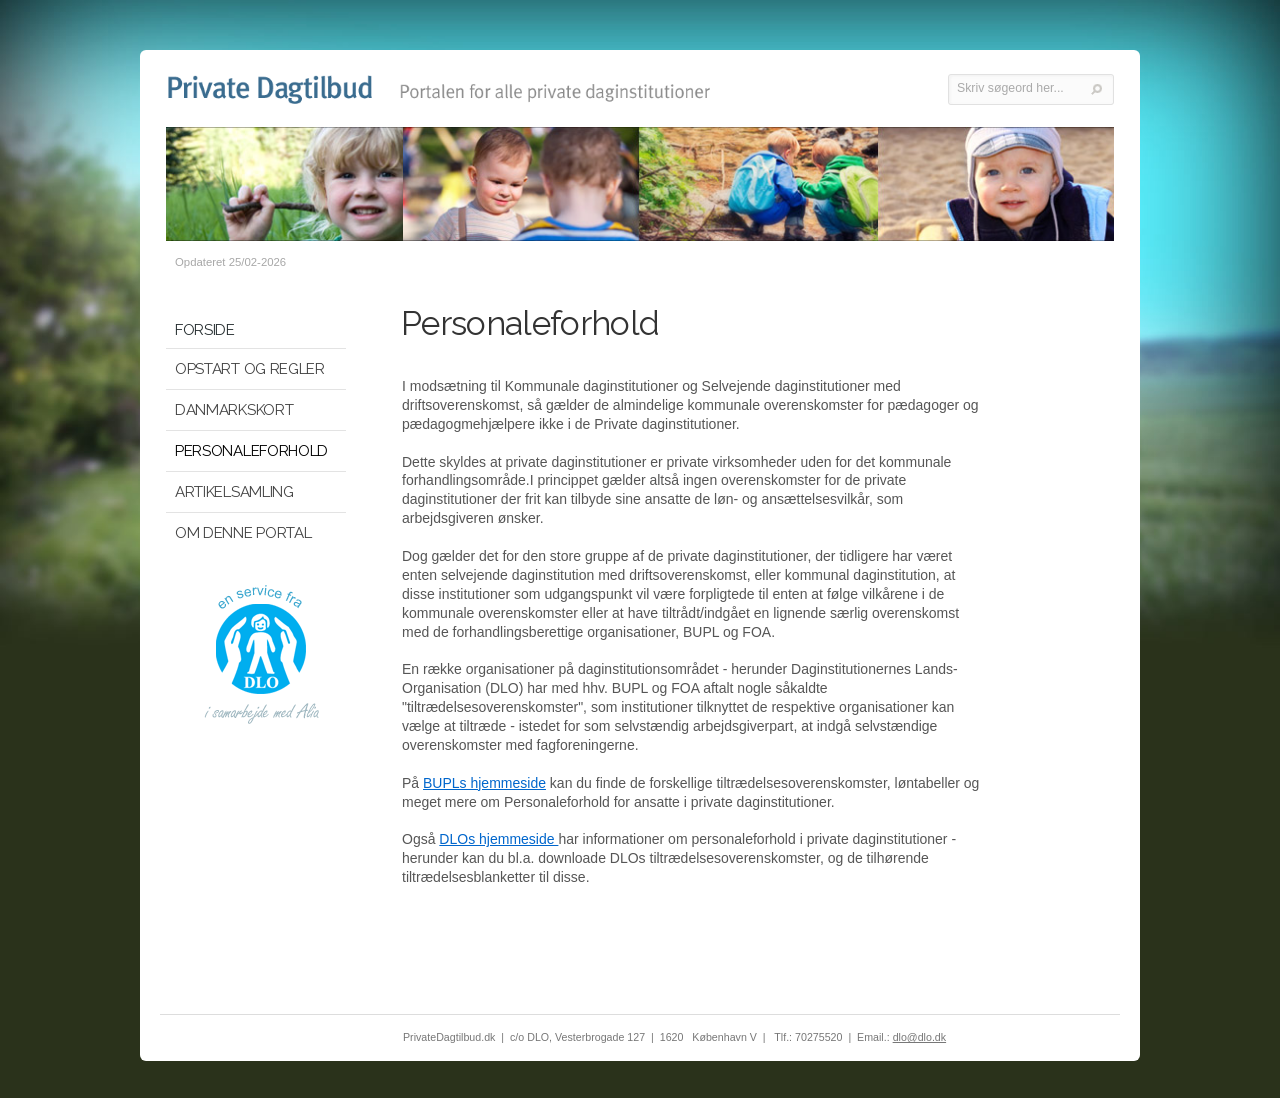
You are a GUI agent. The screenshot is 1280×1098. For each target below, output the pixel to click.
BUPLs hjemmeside (484, 783)
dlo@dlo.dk (919, 1037)
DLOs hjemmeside (498, 839)
